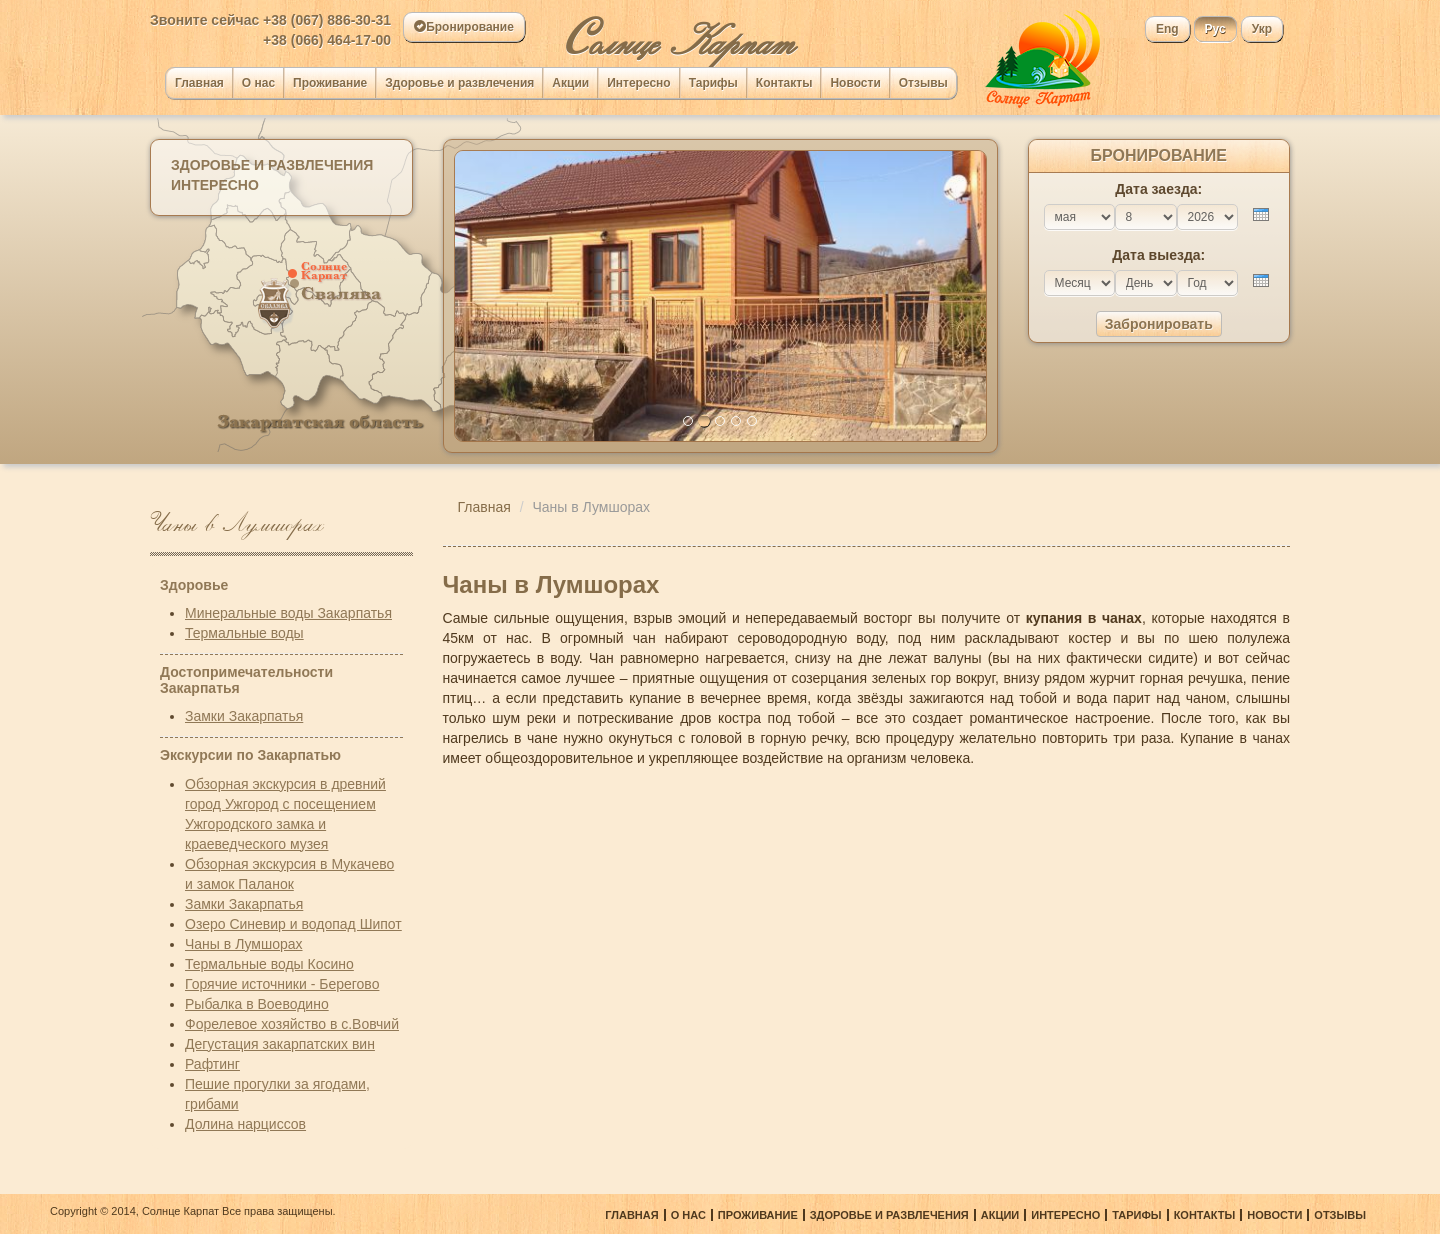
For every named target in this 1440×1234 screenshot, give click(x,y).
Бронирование (464, 27)
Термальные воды (244, 633)
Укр (1262, 29)
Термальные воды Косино (269, 964)
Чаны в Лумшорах (244, 944)
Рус (1215, 29)
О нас (258, 83)
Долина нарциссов (245, 1124)
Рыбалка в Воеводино (257, 1004)
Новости (855, 83)
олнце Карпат (678, 33)
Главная (199, 83)
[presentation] (1261, 214)
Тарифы (713, 83)
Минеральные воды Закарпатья (288, 613)
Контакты (784, 83)
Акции (570, 83)
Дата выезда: (1158, 255)
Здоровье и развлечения (459, 83)
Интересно (639, 83)
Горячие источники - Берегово (282, 984)
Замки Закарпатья (244, 716)
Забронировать (1159, 324)
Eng (1167, 29)
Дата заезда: (1158, 189)
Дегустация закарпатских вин (280, 1044)
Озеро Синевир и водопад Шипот (293, 924)
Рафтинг (212, 1064)
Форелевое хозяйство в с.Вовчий (292, 1024)
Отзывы (923, 83)
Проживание (330, 83)
